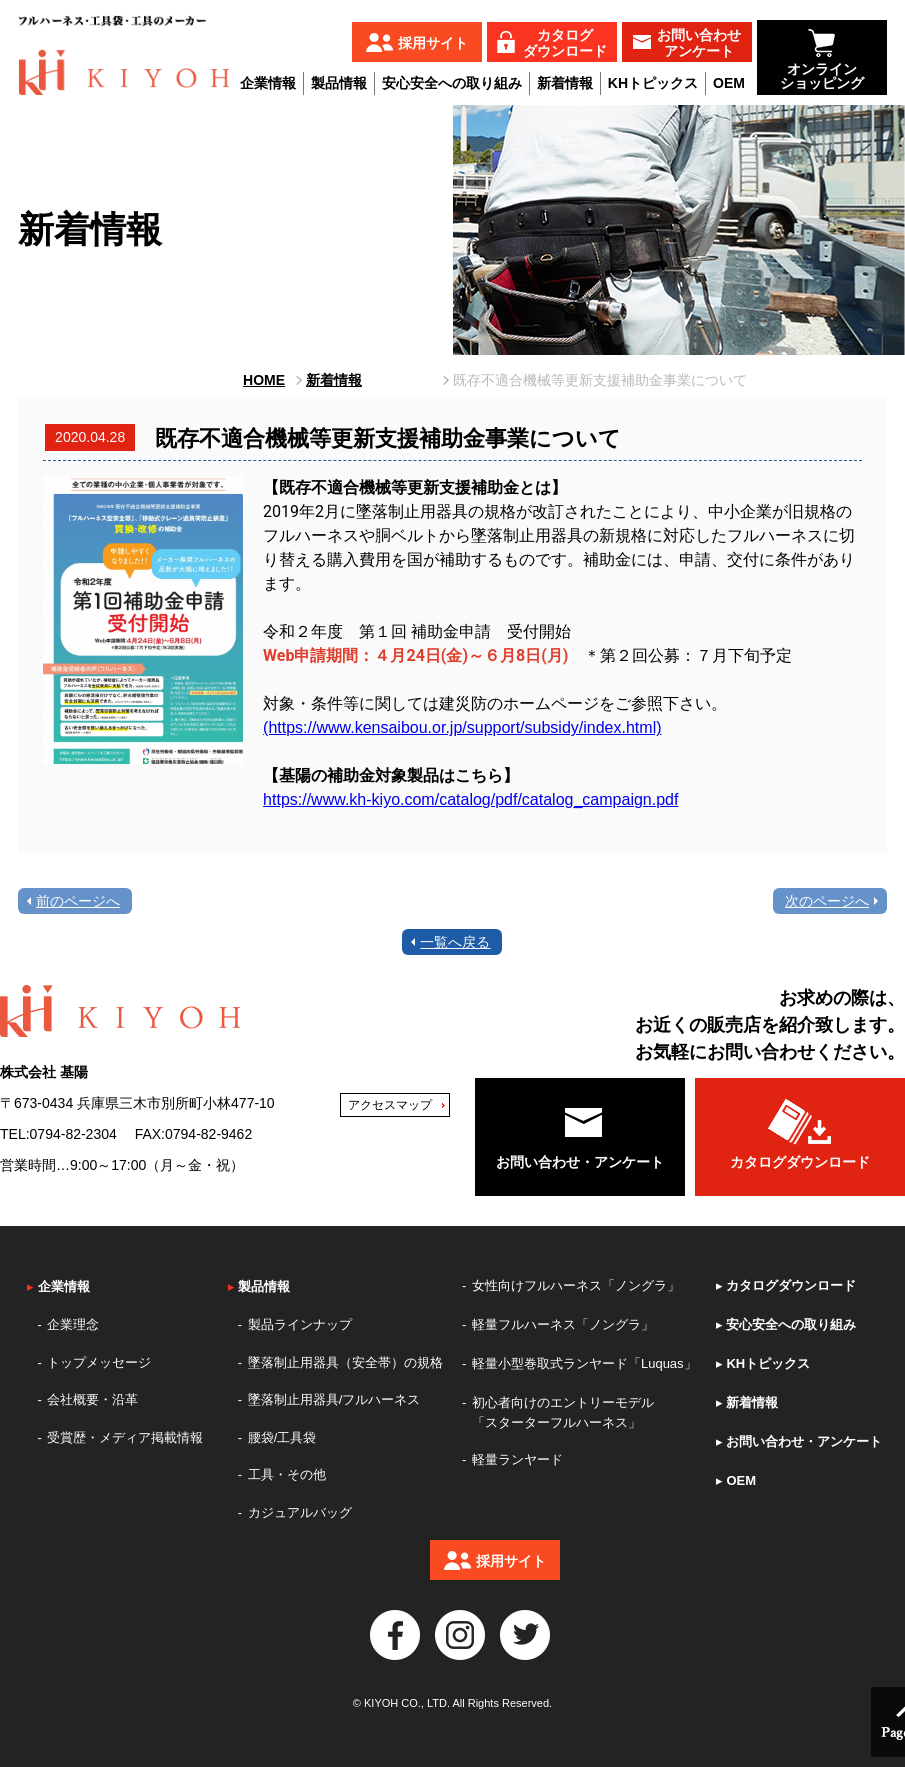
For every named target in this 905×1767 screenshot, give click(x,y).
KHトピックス (653, 83)
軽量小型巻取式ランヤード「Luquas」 (584, 1363)
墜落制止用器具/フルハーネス (334, 1399)
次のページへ (827, 901)
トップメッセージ (99, 1362)
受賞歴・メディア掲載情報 (125, 1437)
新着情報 (565, 83)
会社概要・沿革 (92, 1399)
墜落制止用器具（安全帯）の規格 (345, 1362)
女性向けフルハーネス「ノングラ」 (576, 1285)
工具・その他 (287, 1474)
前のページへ (78, 901)
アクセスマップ (390, 1105)
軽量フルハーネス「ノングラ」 (563, 1324)
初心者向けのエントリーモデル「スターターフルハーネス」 (563, 1412)
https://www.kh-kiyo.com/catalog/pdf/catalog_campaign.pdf (470, 799)
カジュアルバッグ (300, 1512)
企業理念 (73, 1324)
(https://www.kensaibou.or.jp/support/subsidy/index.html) (462, 727)
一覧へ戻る (455, 942)
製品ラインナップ (300, 1324)
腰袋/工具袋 (282, 1437)
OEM (729, 83)
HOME (264, 380)
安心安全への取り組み (452, 83)
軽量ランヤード (517, 1459)
